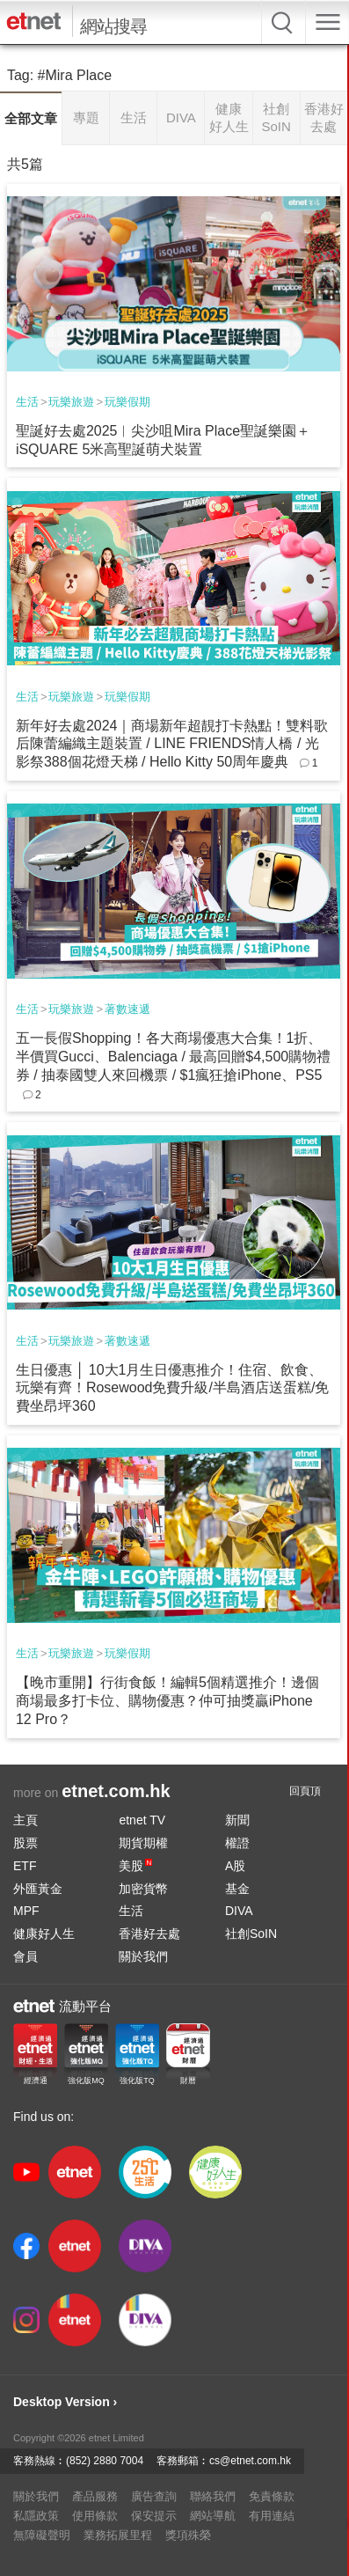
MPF (26, 1911)
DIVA (239, 1911)
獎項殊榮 (188, 2535)
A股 (235, 1866)
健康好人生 (44, 1933)
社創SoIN (251, 1933)
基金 (237, 1889)
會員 (25, 1956)
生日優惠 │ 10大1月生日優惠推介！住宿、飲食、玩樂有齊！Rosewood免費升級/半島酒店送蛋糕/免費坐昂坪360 (173, 1388)
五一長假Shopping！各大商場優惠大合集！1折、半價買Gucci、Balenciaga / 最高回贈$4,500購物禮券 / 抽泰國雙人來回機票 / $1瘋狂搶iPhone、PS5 (173, 1057)
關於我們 (143, 1956)
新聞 (237, 1820)
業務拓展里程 (118, 2535)
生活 (27, 401)
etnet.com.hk (116, 1791)
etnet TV (142, 1820)
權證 (237, 1843)
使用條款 (95, 2515)
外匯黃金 (37, 1889)
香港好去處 (149, 1933)
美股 (135, 1866)
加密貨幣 (143, 1889)
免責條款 (271, 2496)
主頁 (25, 1820)
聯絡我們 (213, 2496)
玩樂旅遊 (71, 401)
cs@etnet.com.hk (250, 2461)
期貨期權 (143, 1843)
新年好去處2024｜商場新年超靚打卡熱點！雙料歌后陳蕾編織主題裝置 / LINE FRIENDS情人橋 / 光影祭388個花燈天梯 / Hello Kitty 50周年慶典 (172, 744)
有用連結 (271, 2515)
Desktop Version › (65, 2402)
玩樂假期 (127, 401)
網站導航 (213, 2515)
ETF (24, 1866)
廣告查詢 (154, 2496)
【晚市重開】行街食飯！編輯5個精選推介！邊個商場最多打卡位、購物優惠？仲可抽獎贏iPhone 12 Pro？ (167, 1701)
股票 (25, 1843)
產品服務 (95, 2496)
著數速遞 (127, 1009)
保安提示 (154, 2515)
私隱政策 (36, 2515)
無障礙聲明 (41, 2535)
